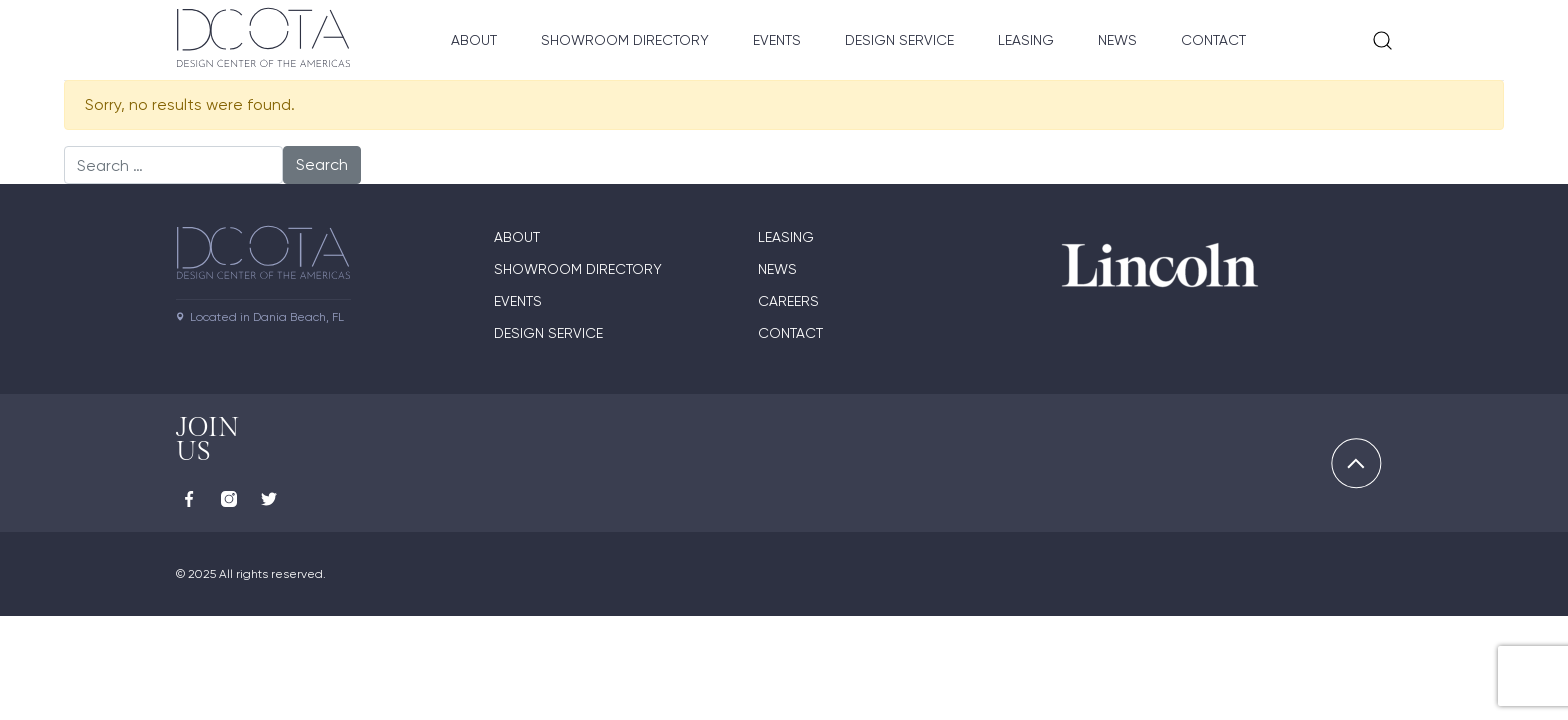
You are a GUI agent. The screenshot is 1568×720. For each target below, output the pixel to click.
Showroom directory (578, 269)
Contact (1213, 40)
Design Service (899, 40)
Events (777, 40)
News (1117, 40)
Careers (788, 301)
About (474, 40)
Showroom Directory (625, 40)
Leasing (1026, 40)
